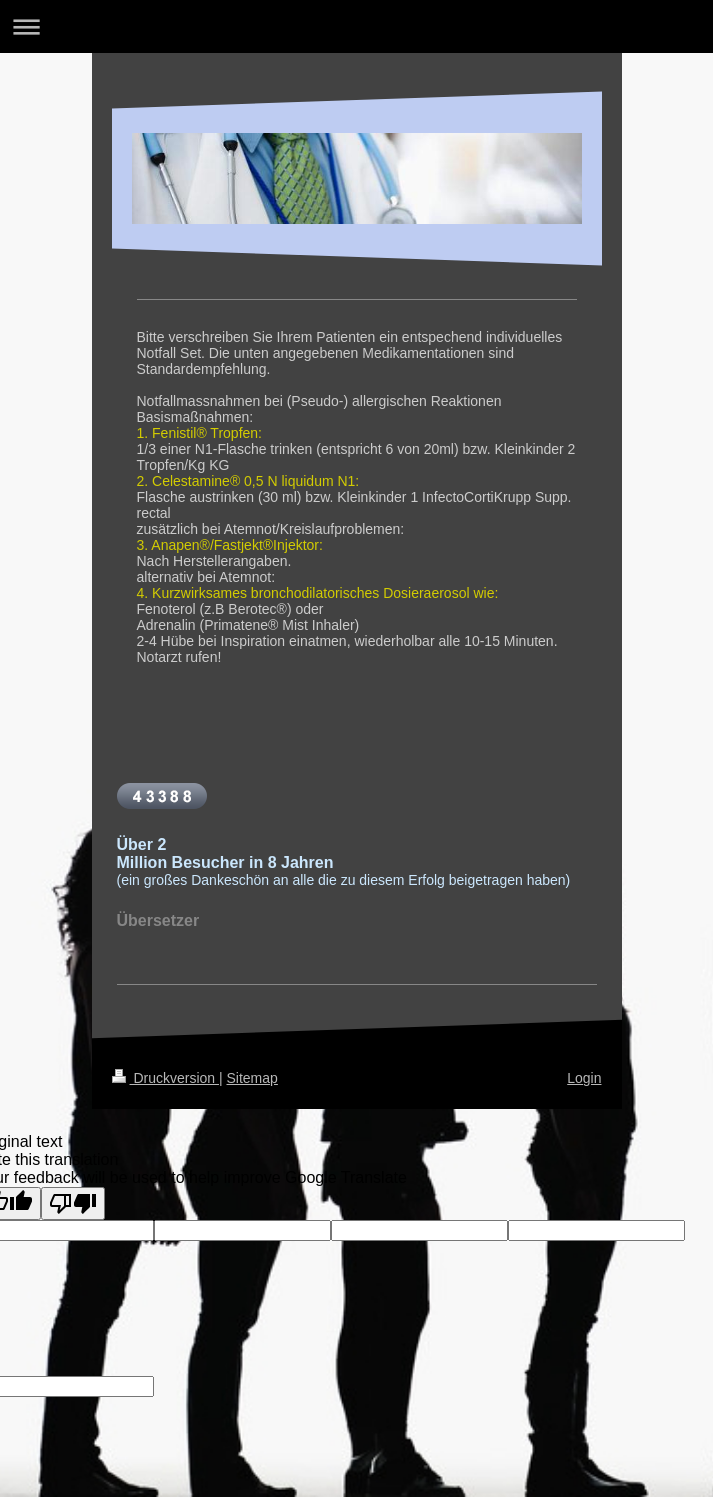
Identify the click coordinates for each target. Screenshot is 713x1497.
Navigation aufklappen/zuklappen (356, 26)
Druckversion (165, 1078)
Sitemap (252, 1078)
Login (584, 1078)
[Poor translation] (73, 1203)
